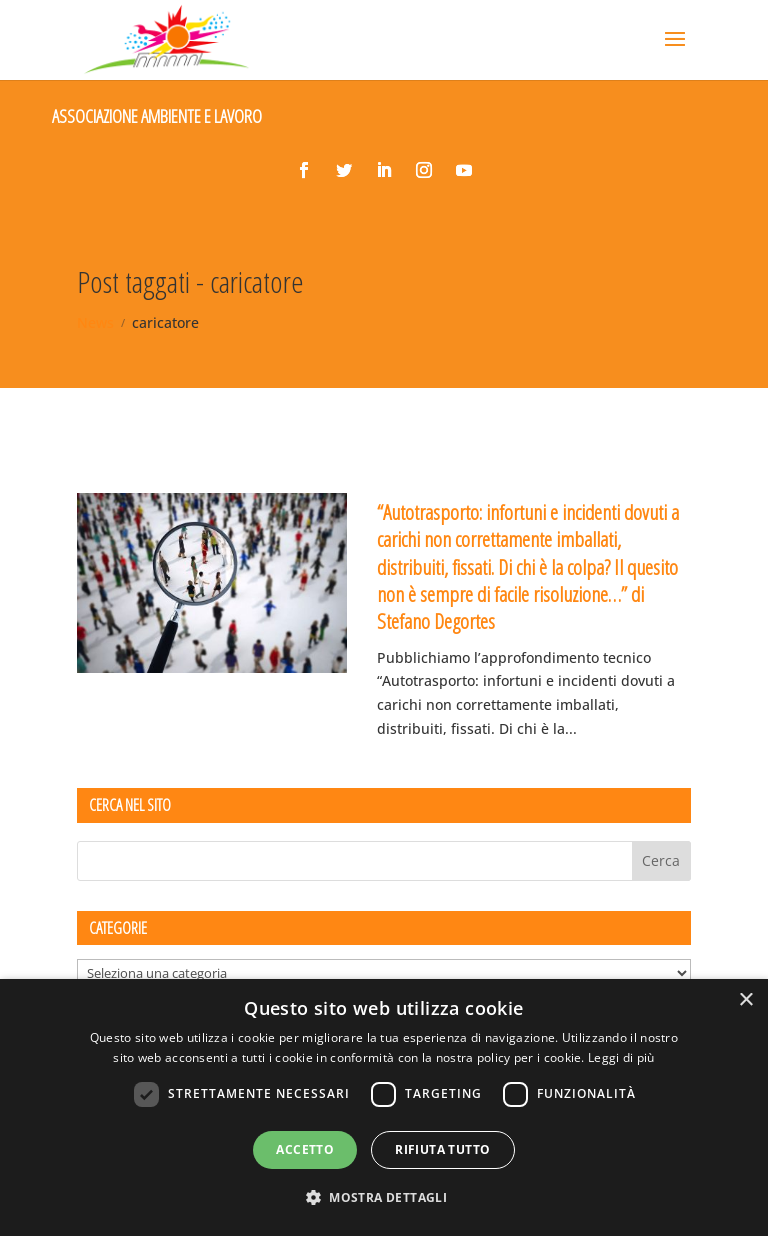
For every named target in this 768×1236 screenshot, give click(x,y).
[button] (384, 1198)
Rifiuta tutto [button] (442, 1149)
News (95, 322)
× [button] (745, 1000)
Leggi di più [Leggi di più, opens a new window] (621, 1057)
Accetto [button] (305, 1149)
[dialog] (384, 1107)
